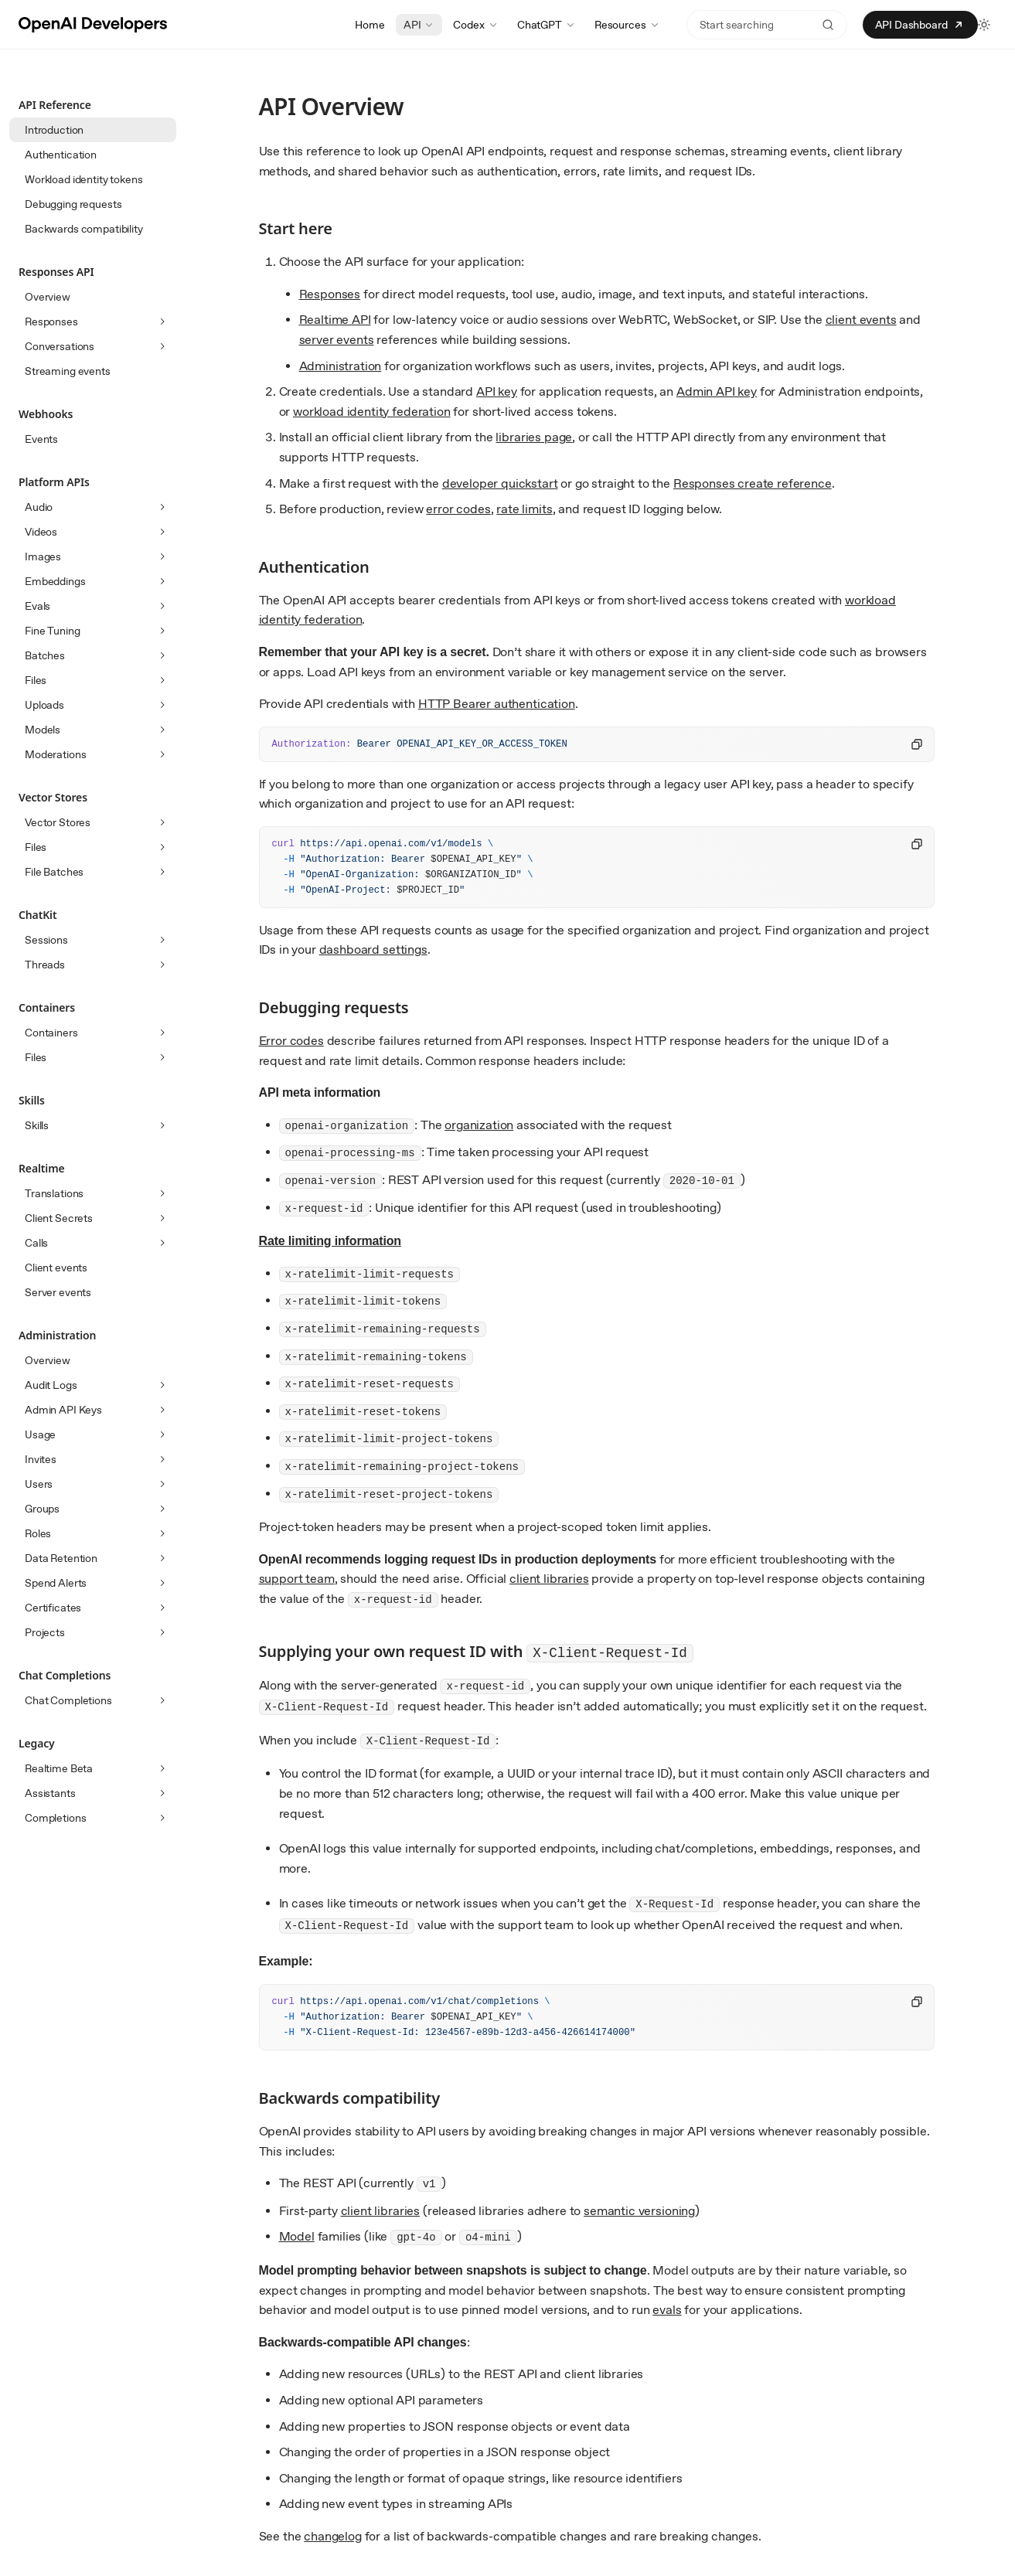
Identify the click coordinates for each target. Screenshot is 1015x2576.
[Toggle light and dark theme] (984, 25)
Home (369, 25)
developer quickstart (500, 483)
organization (478, 1125)
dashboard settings (373, 949)
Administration (340, 366)
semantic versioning (639, 2210)
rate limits (524, 509)
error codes (458, 509)
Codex (475, 25)
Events (41, 439)
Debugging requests (73, 204)
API (419, 25)
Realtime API (335, 319)
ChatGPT (546, 25)
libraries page (534, 437)
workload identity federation (372, 411)
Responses (330, 294)
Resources (627, 25)
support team (297, 1578)
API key (496, 391)
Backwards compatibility (84, 229)
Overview (47, 297)
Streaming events (68, 371)
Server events (58, 1292)
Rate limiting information (330, 1240)
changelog (333, 2536)
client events (861, 319)
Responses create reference (752, 483)
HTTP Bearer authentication (496, 703)
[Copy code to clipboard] (917, 744)
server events (336, 339)
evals (666, 2309)
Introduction (54, 130)
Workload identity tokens (84, 179)
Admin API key (716, 391)
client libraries (548, 1578)
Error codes (291, 1040)
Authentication (61, 154)
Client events (56, 1267)
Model (297, 2236)
